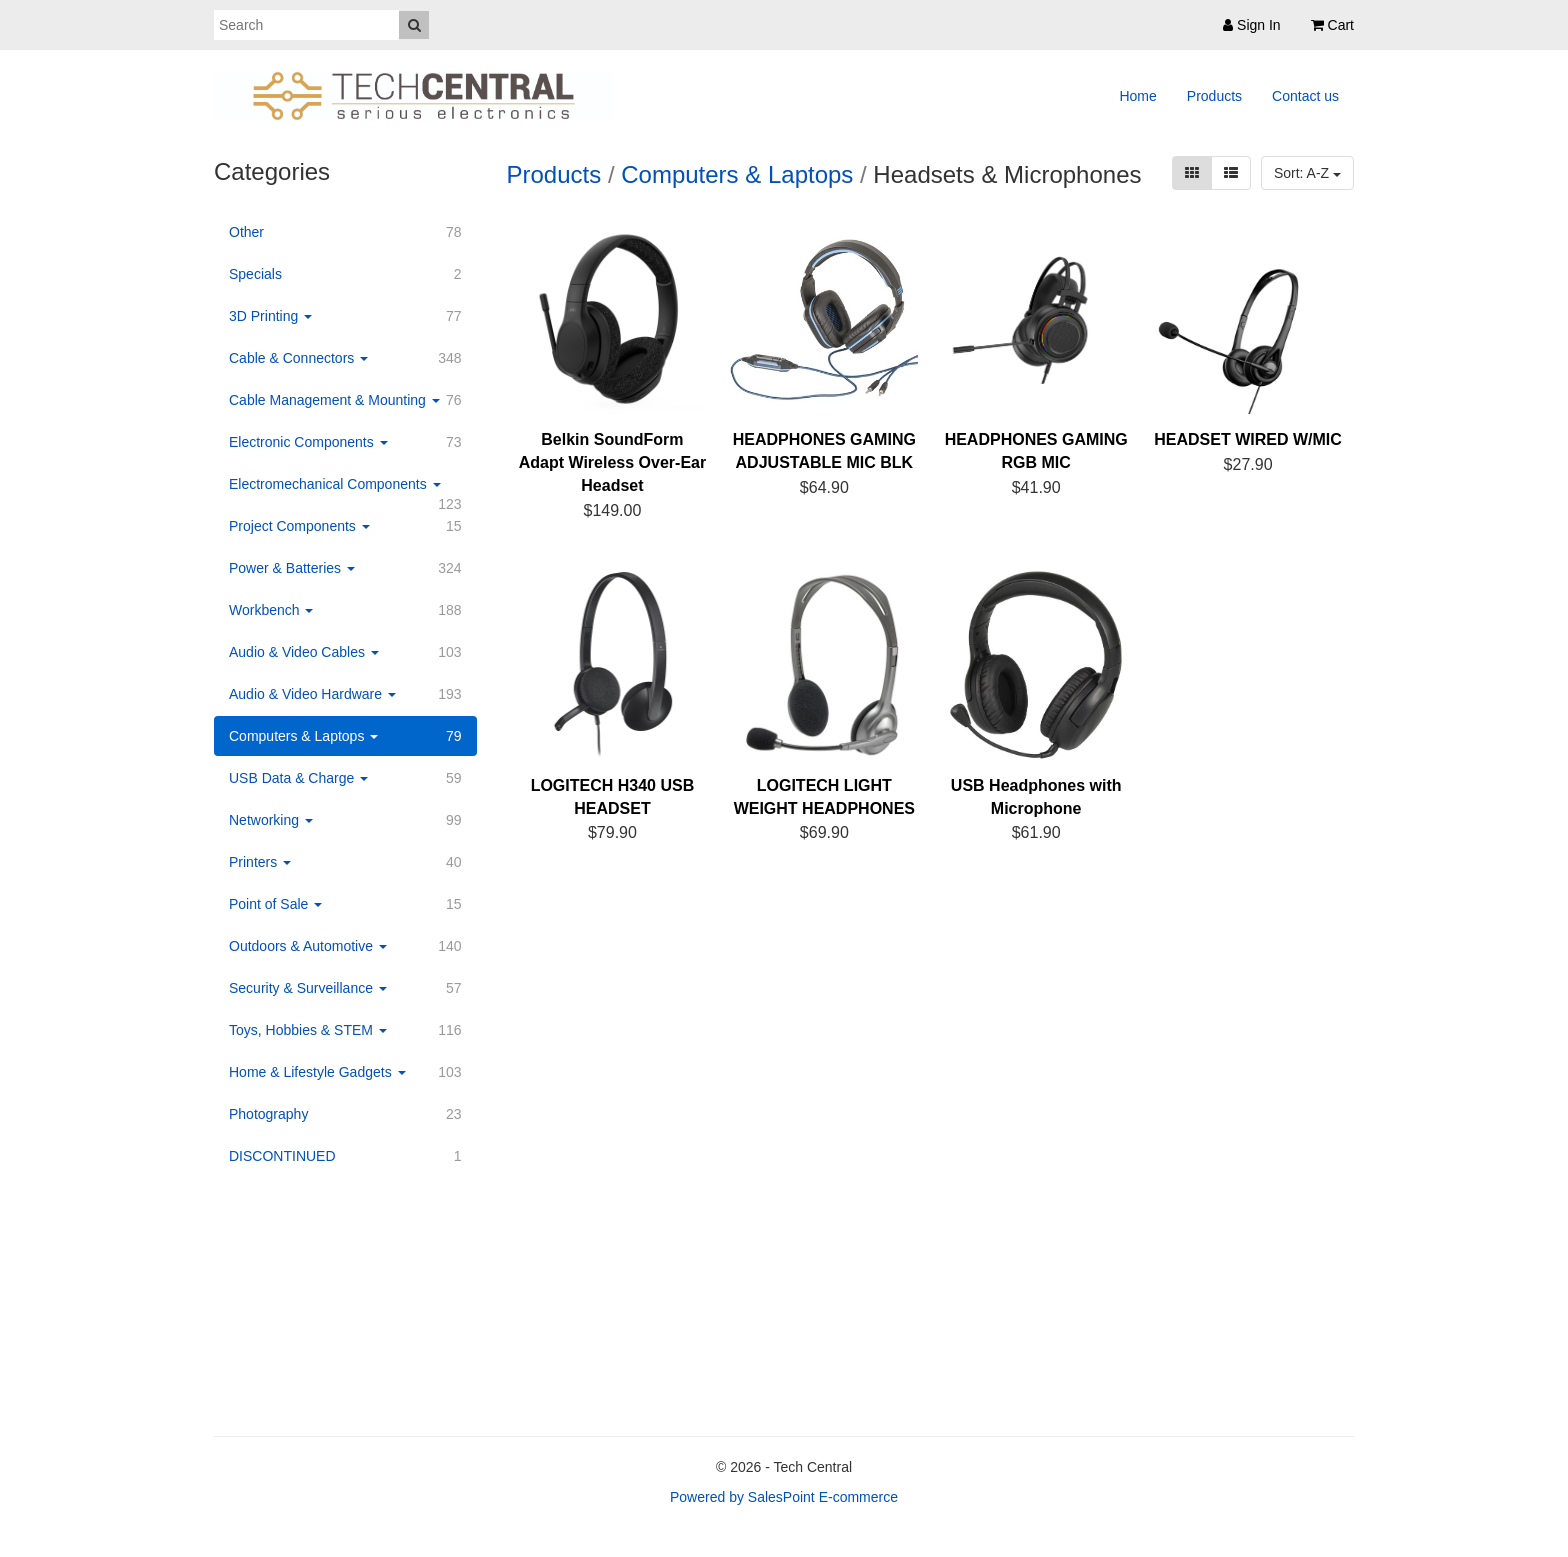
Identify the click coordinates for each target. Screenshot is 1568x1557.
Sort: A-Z (1307, 173)
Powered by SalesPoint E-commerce (784, 1497)
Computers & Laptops (737, 174)
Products (1214, 96)
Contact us (1305, 96)
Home (1137, 96)
